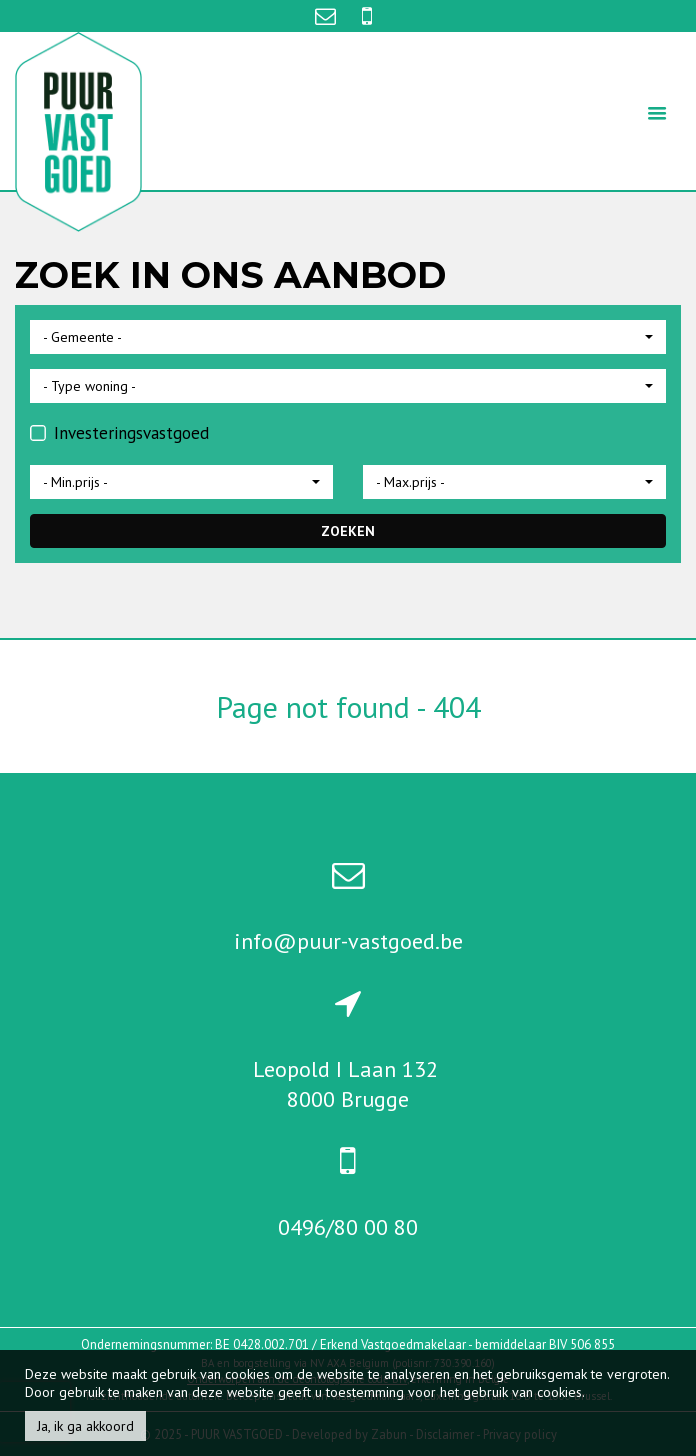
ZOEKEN (348, 531)
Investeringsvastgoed (119, 433)
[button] (348, 337)
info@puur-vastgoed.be (348, 941)
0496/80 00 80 (348, 1227)
